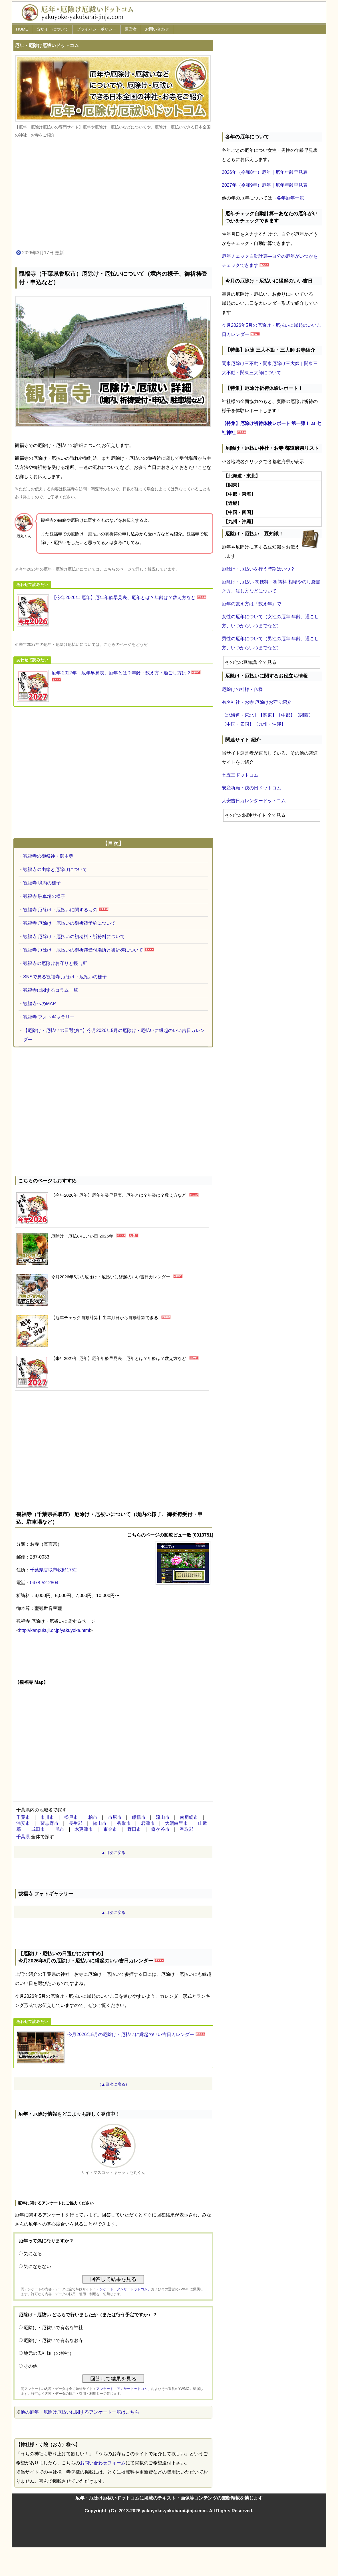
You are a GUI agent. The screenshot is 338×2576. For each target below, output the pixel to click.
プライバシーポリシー (96, 29)
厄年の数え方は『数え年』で (251, 603)
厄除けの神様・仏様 (242, 689)
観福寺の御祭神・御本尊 (48, 856)
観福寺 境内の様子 (42, 882)
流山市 (163, 1817)
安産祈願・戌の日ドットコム (251, 787)
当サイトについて (52, 29)
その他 (30, 2366)
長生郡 (76, 1823)
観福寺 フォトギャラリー (49, 1017)
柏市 (92, 1817)
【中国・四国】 (238, 724)
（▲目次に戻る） (113, 2084)
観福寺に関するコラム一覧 (50, 990)
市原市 (115, 1817)
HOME (22, 29)
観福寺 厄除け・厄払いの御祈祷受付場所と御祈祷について (83, 950)
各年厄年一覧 (290, 197)
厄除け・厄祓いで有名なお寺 (53, 2340)
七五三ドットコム (240, 775)
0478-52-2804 (44, 1582)
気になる (33, 2253)
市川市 (47, 1817)
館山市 (99, 1823)
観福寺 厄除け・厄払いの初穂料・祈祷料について (74, 936)
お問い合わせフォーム (103, 2462)
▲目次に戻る (113, 1852)
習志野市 (49, 1823)
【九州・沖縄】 (270, 724)
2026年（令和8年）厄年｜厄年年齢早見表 (265, 172)
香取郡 (187, 1829)
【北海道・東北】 (240, 715)
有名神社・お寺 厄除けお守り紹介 (256, 702)
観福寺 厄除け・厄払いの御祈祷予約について (69, 923)
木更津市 (84, 1829)
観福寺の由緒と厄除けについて (55, 869)
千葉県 (23, 1836)
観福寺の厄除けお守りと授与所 (55, 963)
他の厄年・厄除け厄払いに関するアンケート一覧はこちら (80, 2412)
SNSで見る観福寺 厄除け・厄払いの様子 (65, 976)
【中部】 (286, 715)
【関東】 (267, 715)
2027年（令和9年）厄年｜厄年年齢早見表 (265, 185)
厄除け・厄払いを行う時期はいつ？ (258, 569)
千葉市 (23, 1817)
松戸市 (71, 1817)
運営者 (131, 29)
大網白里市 (176, 1823)
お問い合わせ (157, 29)
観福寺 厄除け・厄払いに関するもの (60, 909)
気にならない (37, 2266)
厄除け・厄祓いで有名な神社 (53, 2327)
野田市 (134, 1829)
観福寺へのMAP (39, 1003)
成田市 (38, 1829)
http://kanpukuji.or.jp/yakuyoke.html (54, 1630)
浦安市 (23, 1823)
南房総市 (189, 1817)
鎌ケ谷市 (160, 1829)
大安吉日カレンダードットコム (254, 800)
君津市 (148, 1823)
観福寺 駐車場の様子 (44, 896)
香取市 (124, 1823)
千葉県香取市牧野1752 (53, 1569)
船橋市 (139, 1817)
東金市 (110, 1829)
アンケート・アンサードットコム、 (123, 2289)
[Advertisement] (113, 194)
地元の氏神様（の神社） (49, 2353)
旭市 (59, 1829)
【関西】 (304, 715)
